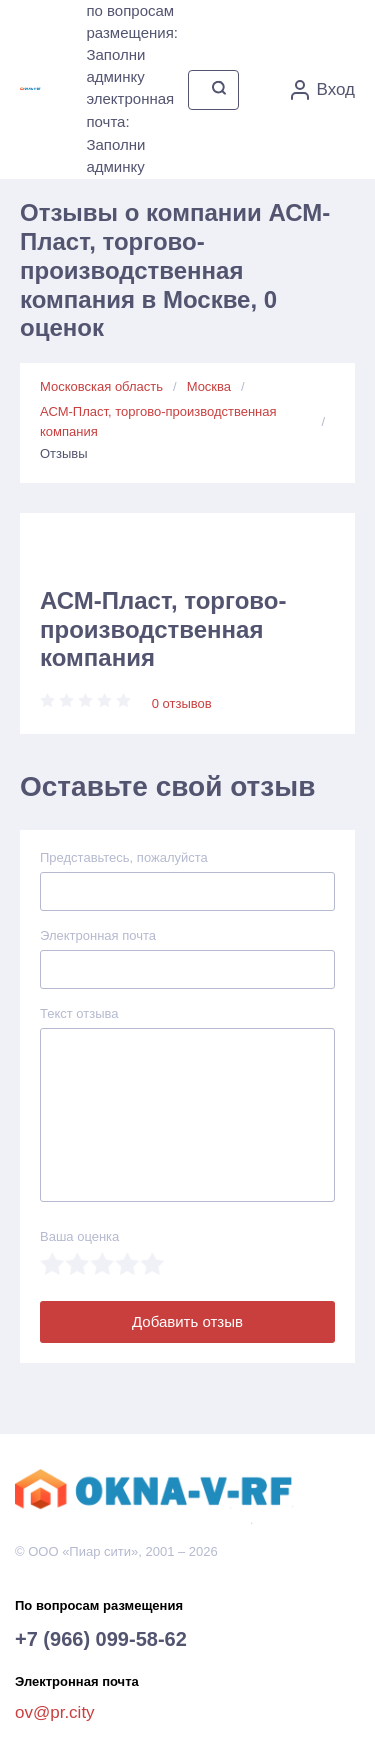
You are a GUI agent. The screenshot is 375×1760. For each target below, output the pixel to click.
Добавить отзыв (187, 1321)
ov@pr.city (55, 1712)
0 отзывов (182, 703)
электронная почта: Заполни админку (130, 132)
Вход (323, 90)
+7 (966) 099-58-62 (101, 1639)
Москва (209, 386)
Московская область (101, 386)
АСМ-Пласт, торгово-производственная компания (158, 421)
